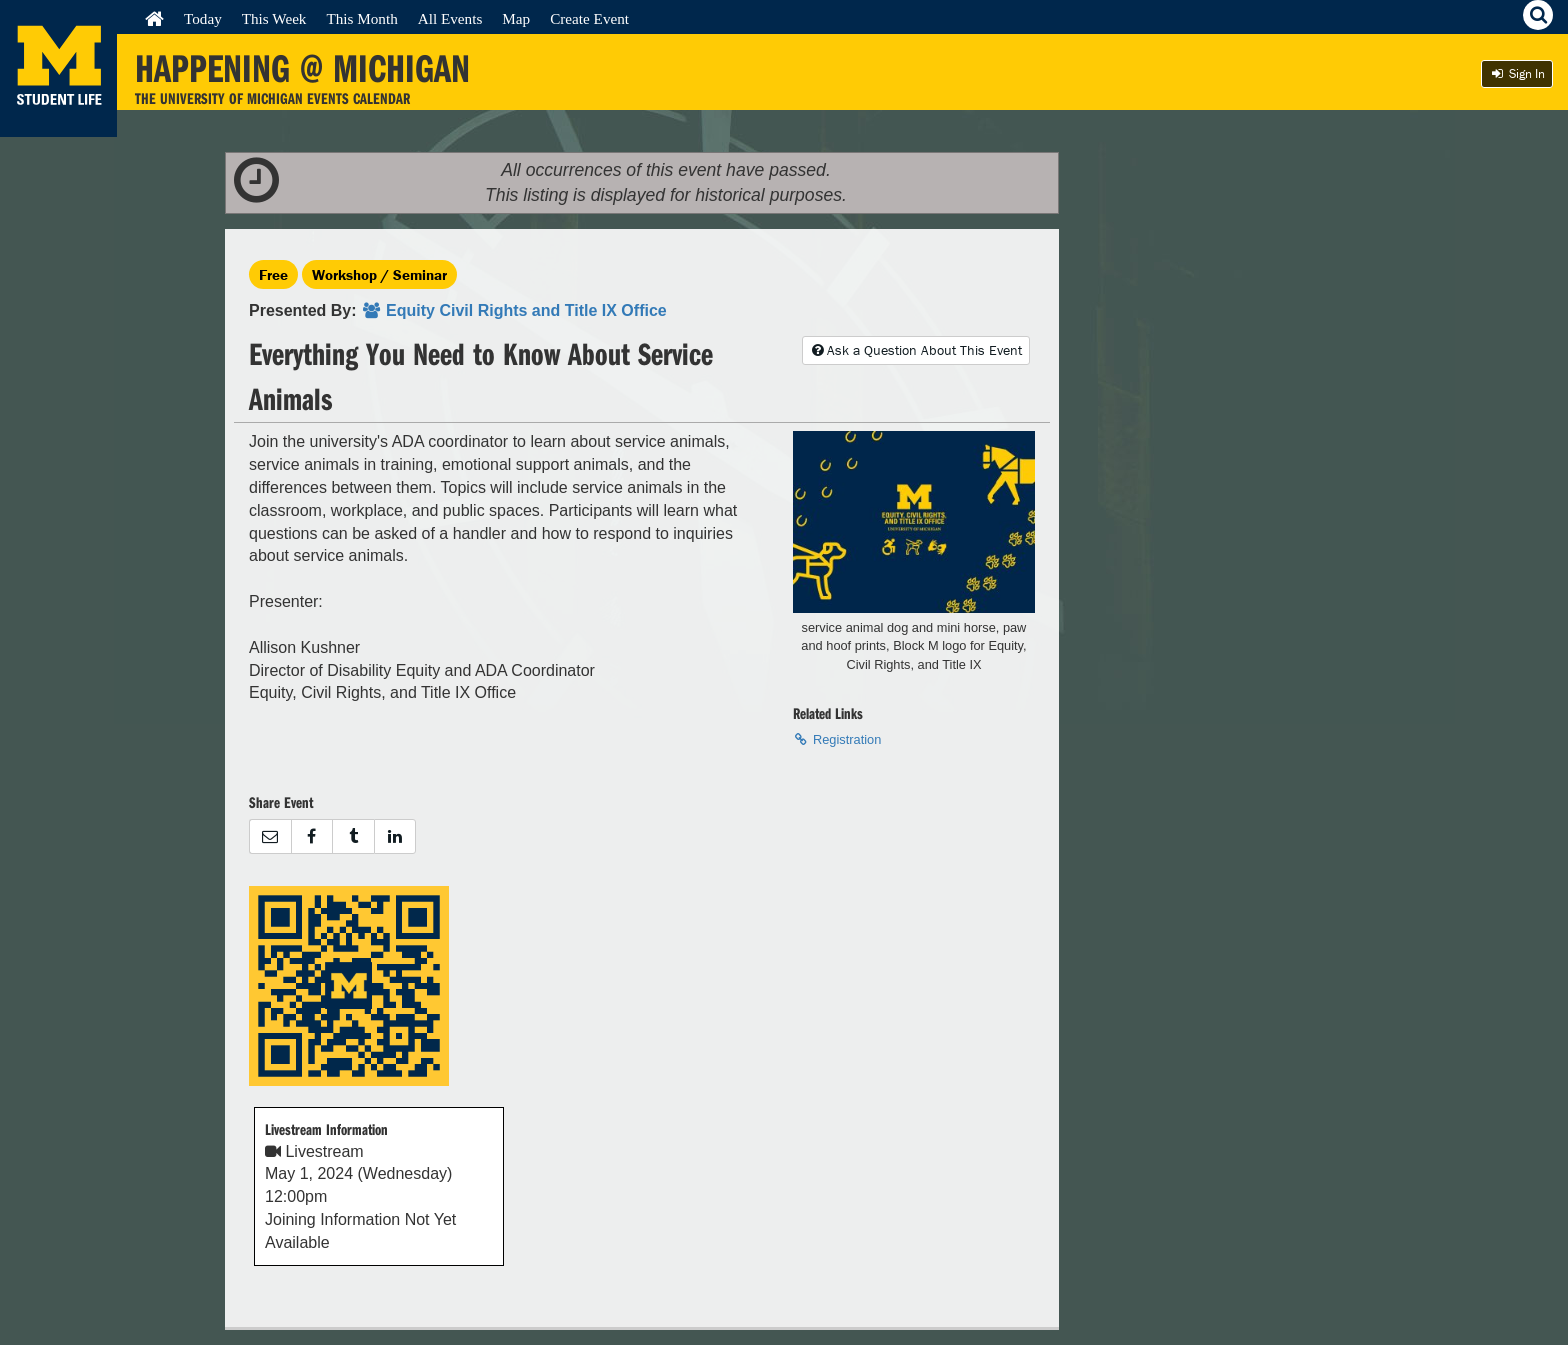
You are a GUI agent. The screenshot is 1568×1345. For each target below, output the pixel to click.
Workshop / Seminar (379, 274)
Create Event (589, 18)
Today (203, 18)
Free (273, 274)
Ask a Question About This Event (916, 350)
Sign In (1517, 73)
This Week (274, 18)
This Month (361, 18)
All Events (450, 18)
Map (516, 18)
